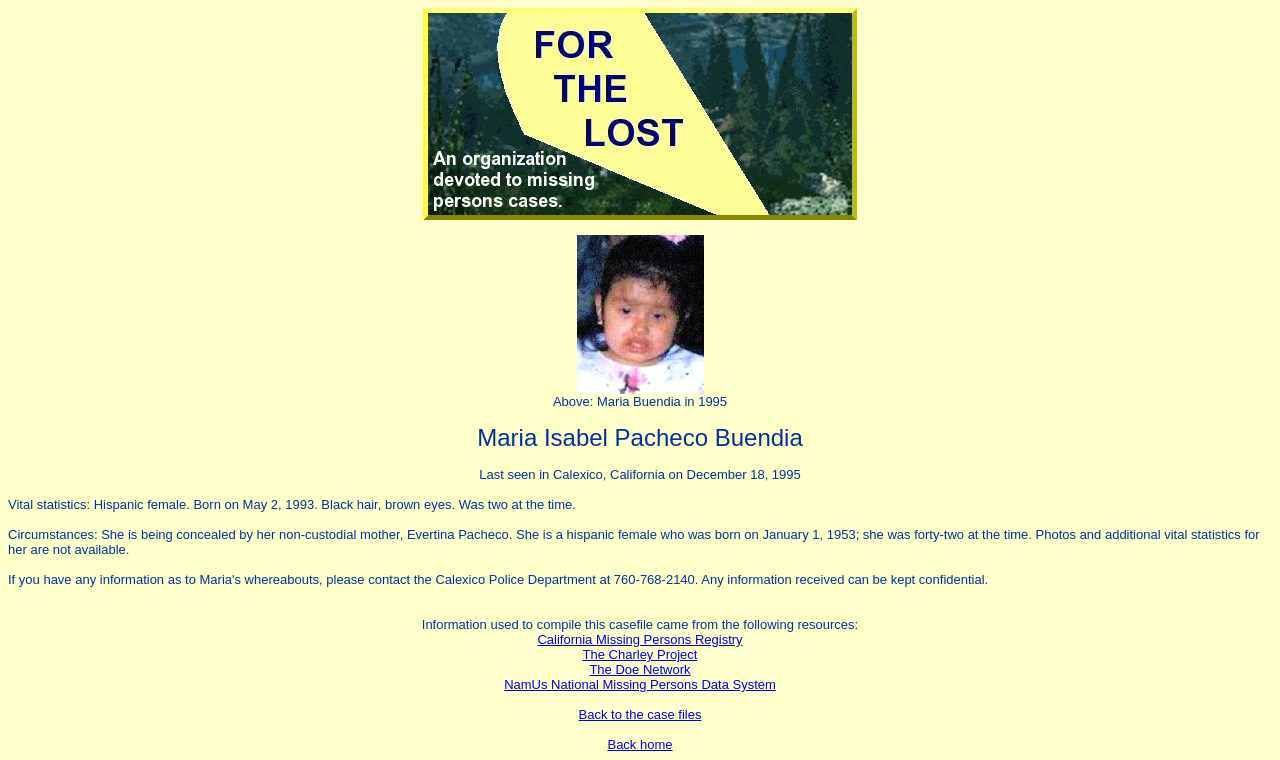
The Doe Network (639, 669)
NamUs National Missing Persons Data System (640, 684)
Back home (639, 744)
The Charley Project (640, 654)
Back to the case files (640, 714)
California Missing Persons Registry (639, 639)
